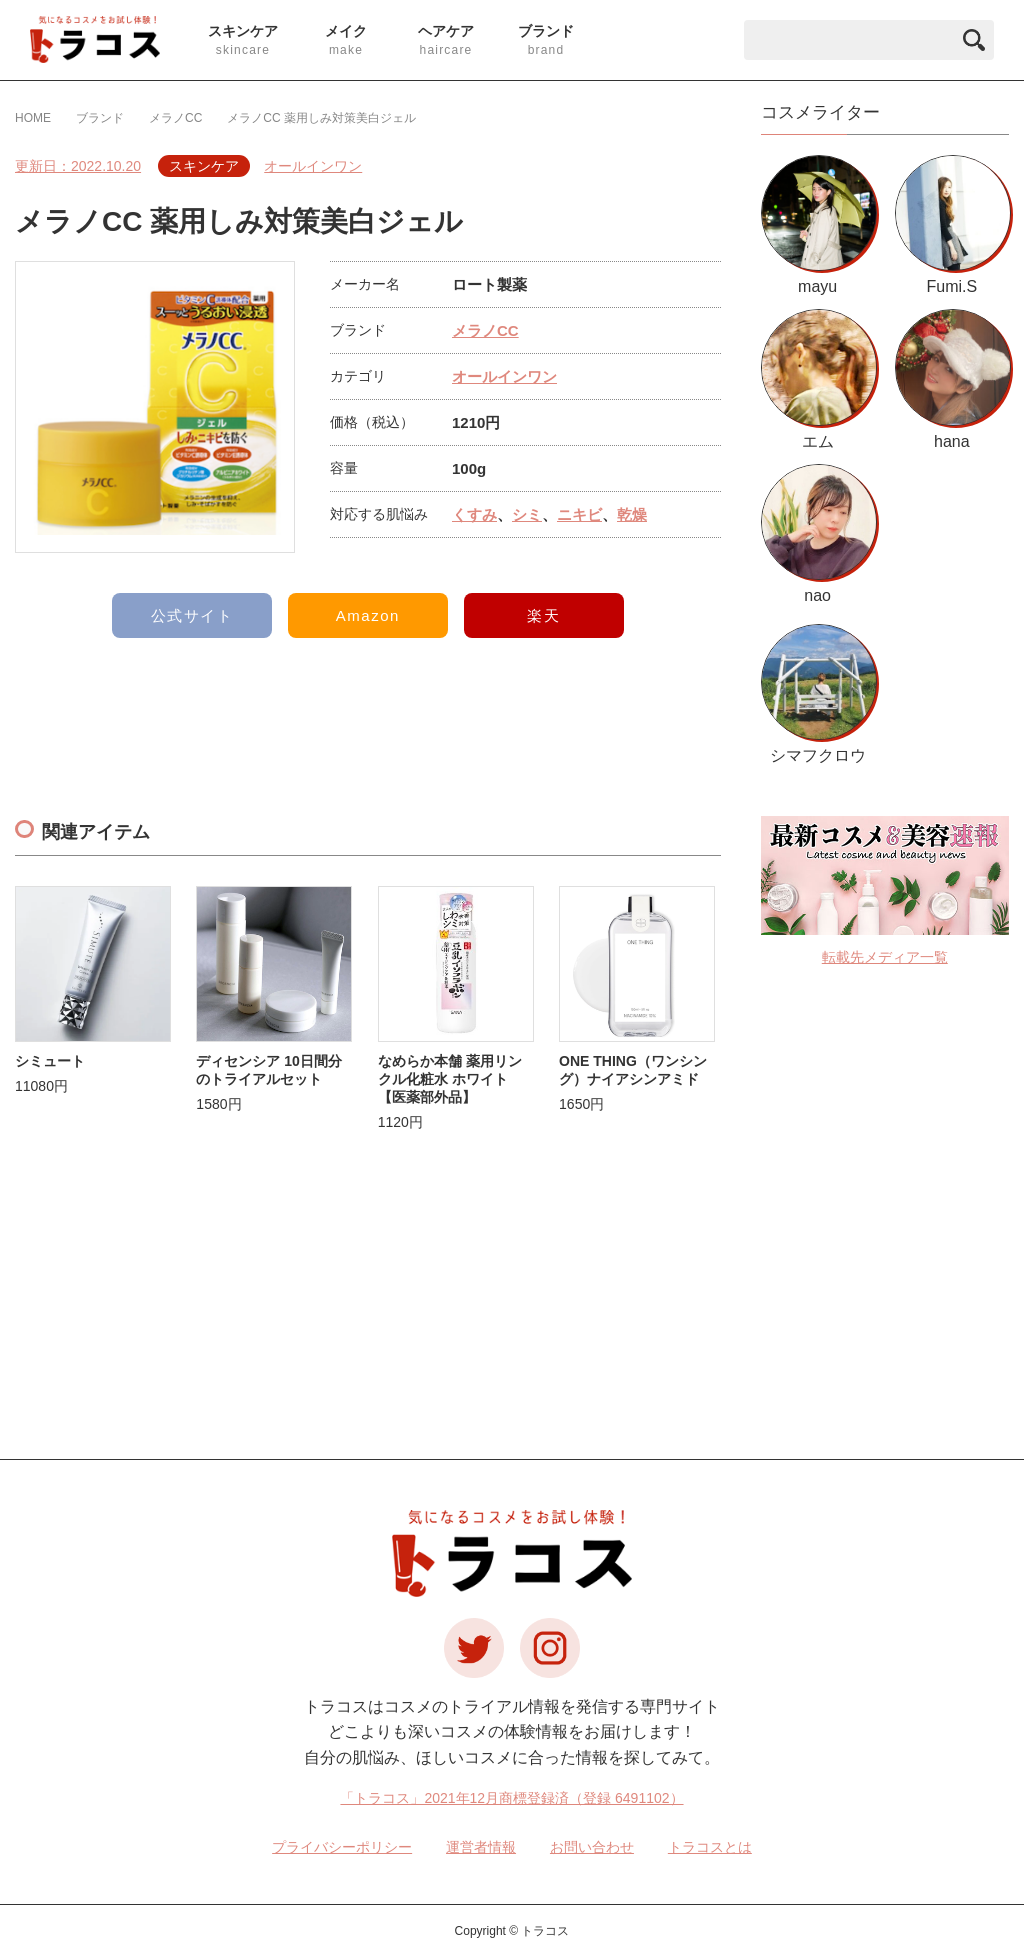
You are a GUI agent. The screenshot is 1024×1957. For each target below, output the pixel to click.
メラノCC (485, 330)
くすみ (474, 514)
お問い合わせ (592, 1847)
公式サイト (192, 615)
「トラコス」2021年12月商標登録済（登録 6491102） (511, 1798)
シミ (527, 514)
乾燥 (632, 514)
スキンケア (204, 166)
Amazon (368, 615)
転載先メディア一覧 (885, 957)
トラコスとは (710, 1847)
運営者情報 (481, 1847)
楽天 (543, 615)
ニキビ (579, 514)
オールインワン (313, 166)
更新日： (78, 166)
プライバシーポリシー (342, 1847)
